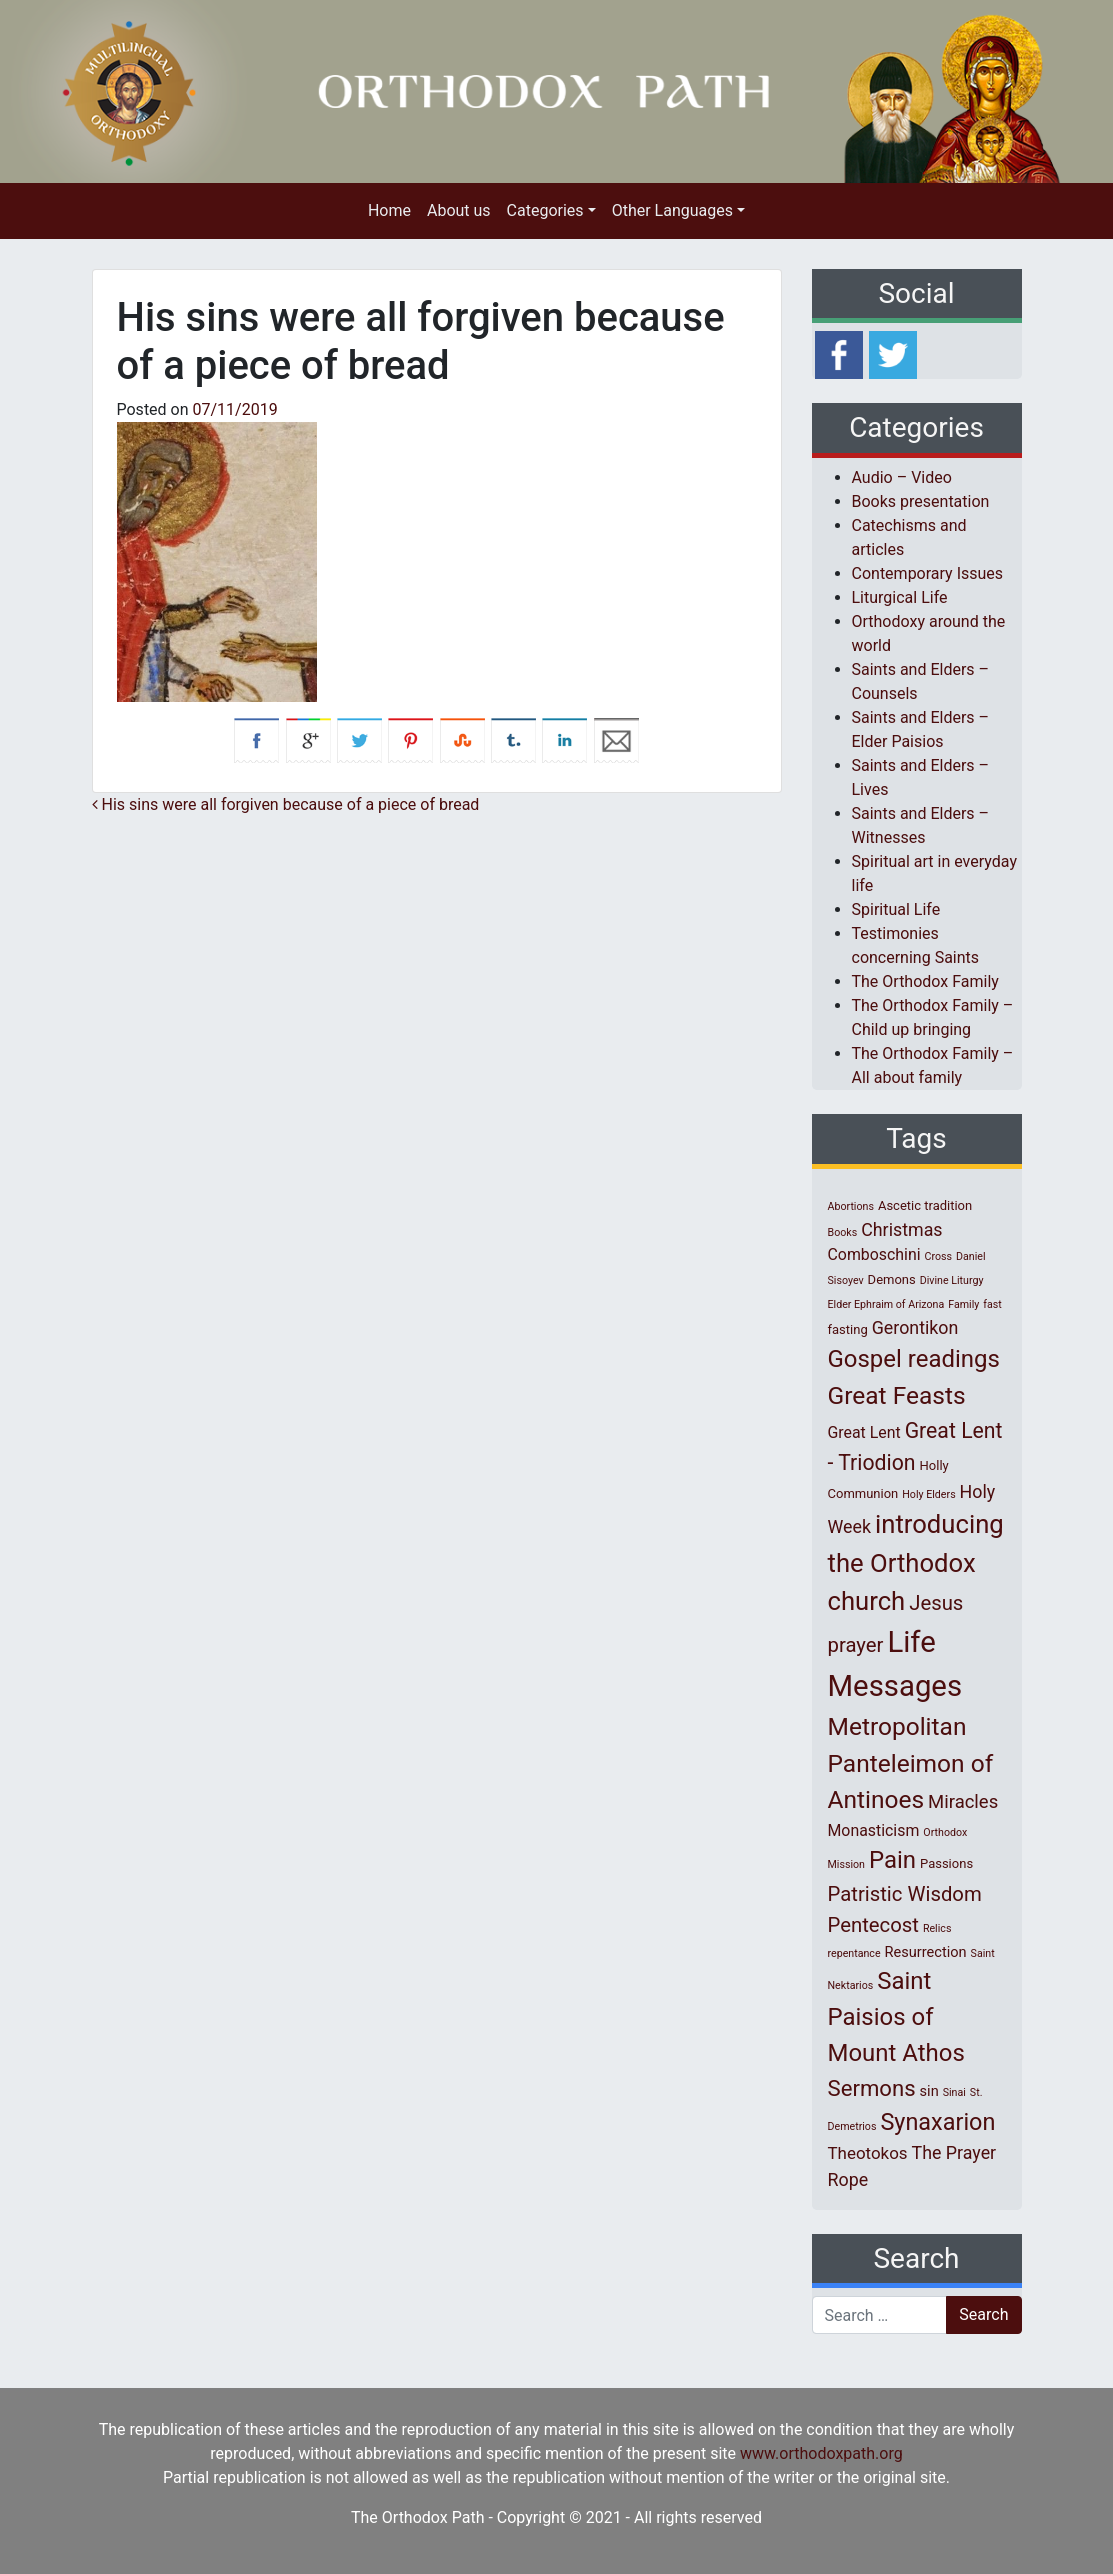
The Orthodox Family (925, 981)
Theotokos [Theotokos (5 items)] (868, 2153)
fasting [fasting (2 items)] (848, 1329)
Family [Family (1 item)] (963, 1304)
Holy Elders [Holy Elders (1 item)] (928, 1494)
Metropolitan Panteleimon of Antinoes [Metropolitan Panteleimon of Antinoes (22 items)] (911, 1763)
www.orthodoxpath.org (821, 2453)
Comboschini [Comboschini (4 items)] (874, 1254)
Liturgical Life (900, 597)
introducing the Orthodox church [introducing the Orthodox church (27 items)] (916, 1562)
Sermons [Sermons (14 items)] (872, 2088)
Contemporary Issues (928, 573)
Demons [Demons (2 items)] (892, 1279)
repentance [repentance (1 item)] (854, 1953)
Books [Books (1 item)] (843, 1232)
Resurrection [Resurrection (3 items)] (926, 1952)
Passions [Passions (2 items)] (946, 1863)
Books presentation (921, 501)
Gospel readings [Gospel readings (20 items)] (914, 1359)
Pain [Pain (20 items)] (892, 1860)
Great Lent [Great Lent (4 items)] (864, 1432)
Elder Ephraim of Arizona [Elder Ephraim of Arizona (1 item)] (886, 1304)
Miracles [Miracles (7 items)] (963, 1802)
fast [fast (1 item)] (992, 1304)
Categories (545, 210)
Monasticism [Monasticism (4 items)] (874, 1830)
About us (459, 210)
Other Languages (672, 210)
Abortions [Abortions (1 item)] (851, 1206)
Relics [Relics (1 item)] (937, 1928)
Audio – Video (902, 477)
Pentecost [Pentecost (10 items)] (873, 1925)
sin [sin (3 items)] (929, 2091)
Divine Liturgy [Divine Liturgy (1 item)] (952, 1280)
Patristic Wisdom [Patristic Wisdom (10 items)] (905, 1894)
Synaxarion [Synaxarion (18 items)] (937, 2122)
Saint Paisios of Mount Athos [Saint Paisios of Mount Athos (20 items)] (896, 2017)
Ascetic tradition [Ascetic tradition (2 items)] (925, 1205)
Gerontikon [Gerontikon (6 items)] (915, 1327)
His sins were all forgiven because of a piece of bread (286, 804)
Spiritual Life (896, 909)
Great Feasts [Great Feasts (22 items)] (897, 1395)
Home (389, 210)
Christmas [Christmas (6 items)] (901, 1229)
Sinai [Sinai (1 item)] (954, 2092)
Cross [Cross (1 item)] (938, 1256)
